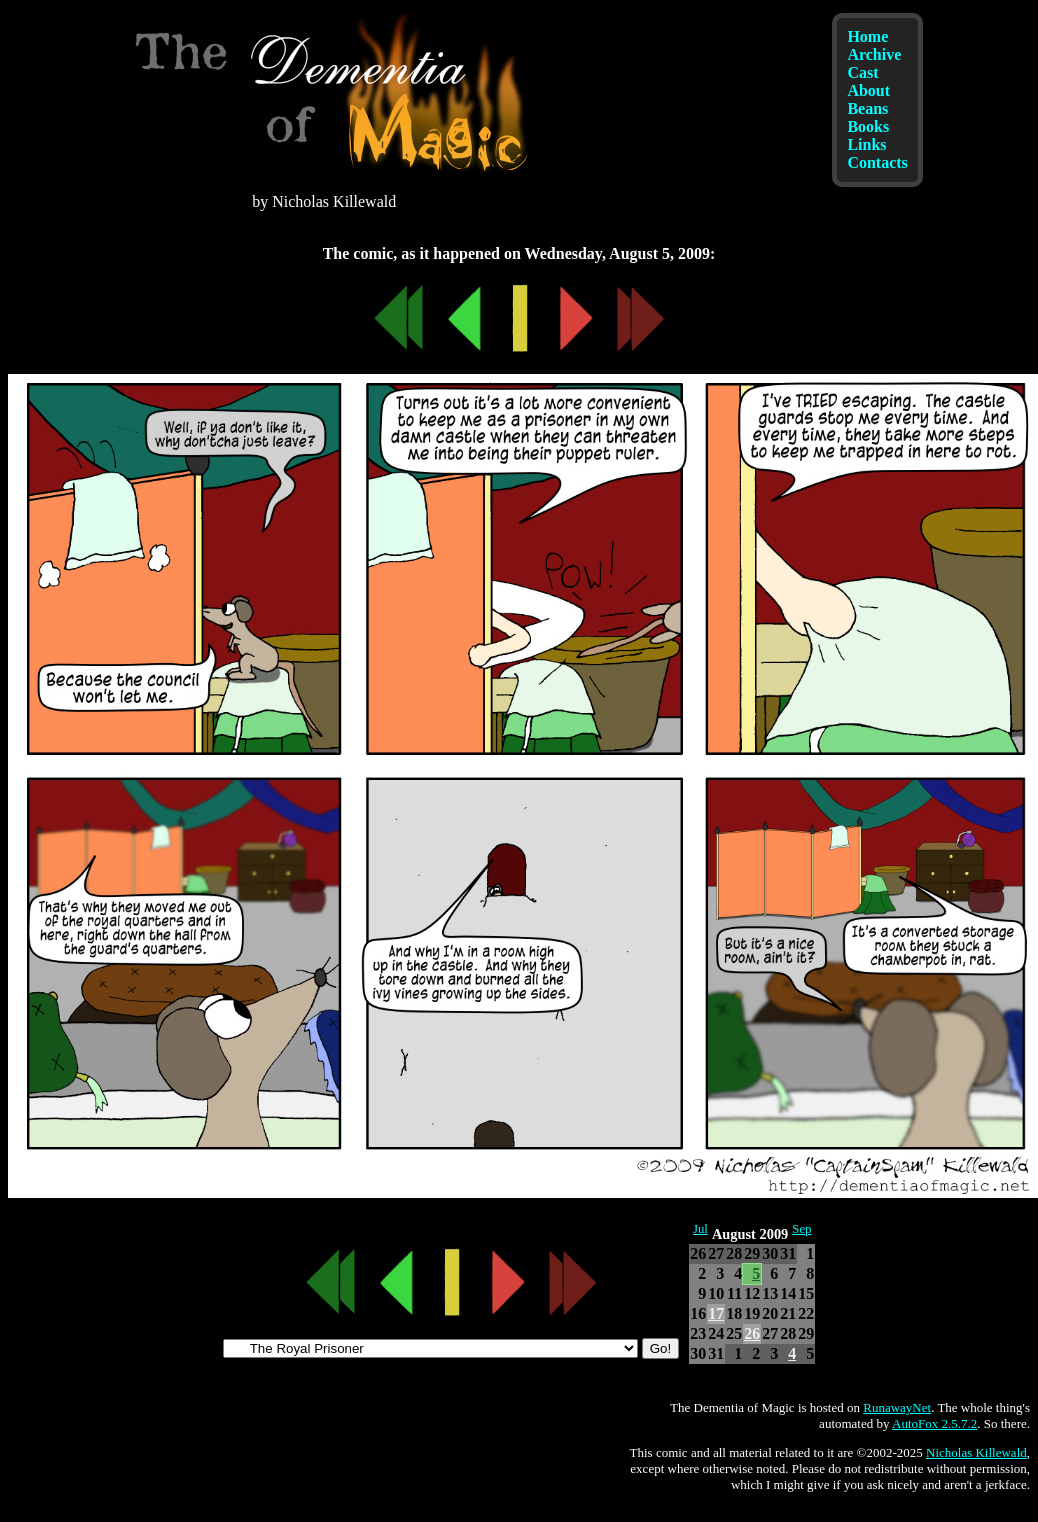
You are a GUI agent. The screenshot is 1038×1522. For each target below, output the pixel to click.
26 (752, 1333)
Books (868, 126)
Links (866, 144)
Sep (801, 1229)
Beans (867, 108)
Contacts (877, 162)
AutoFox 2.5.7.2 (934, 1423)
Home (867, 36)
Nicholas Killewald (976, 1452)
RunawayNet (897, 1407)
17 (716, 1313)
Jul (700, 1229)
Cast (862, 72)
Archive (874, 54)
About (868, 90)
